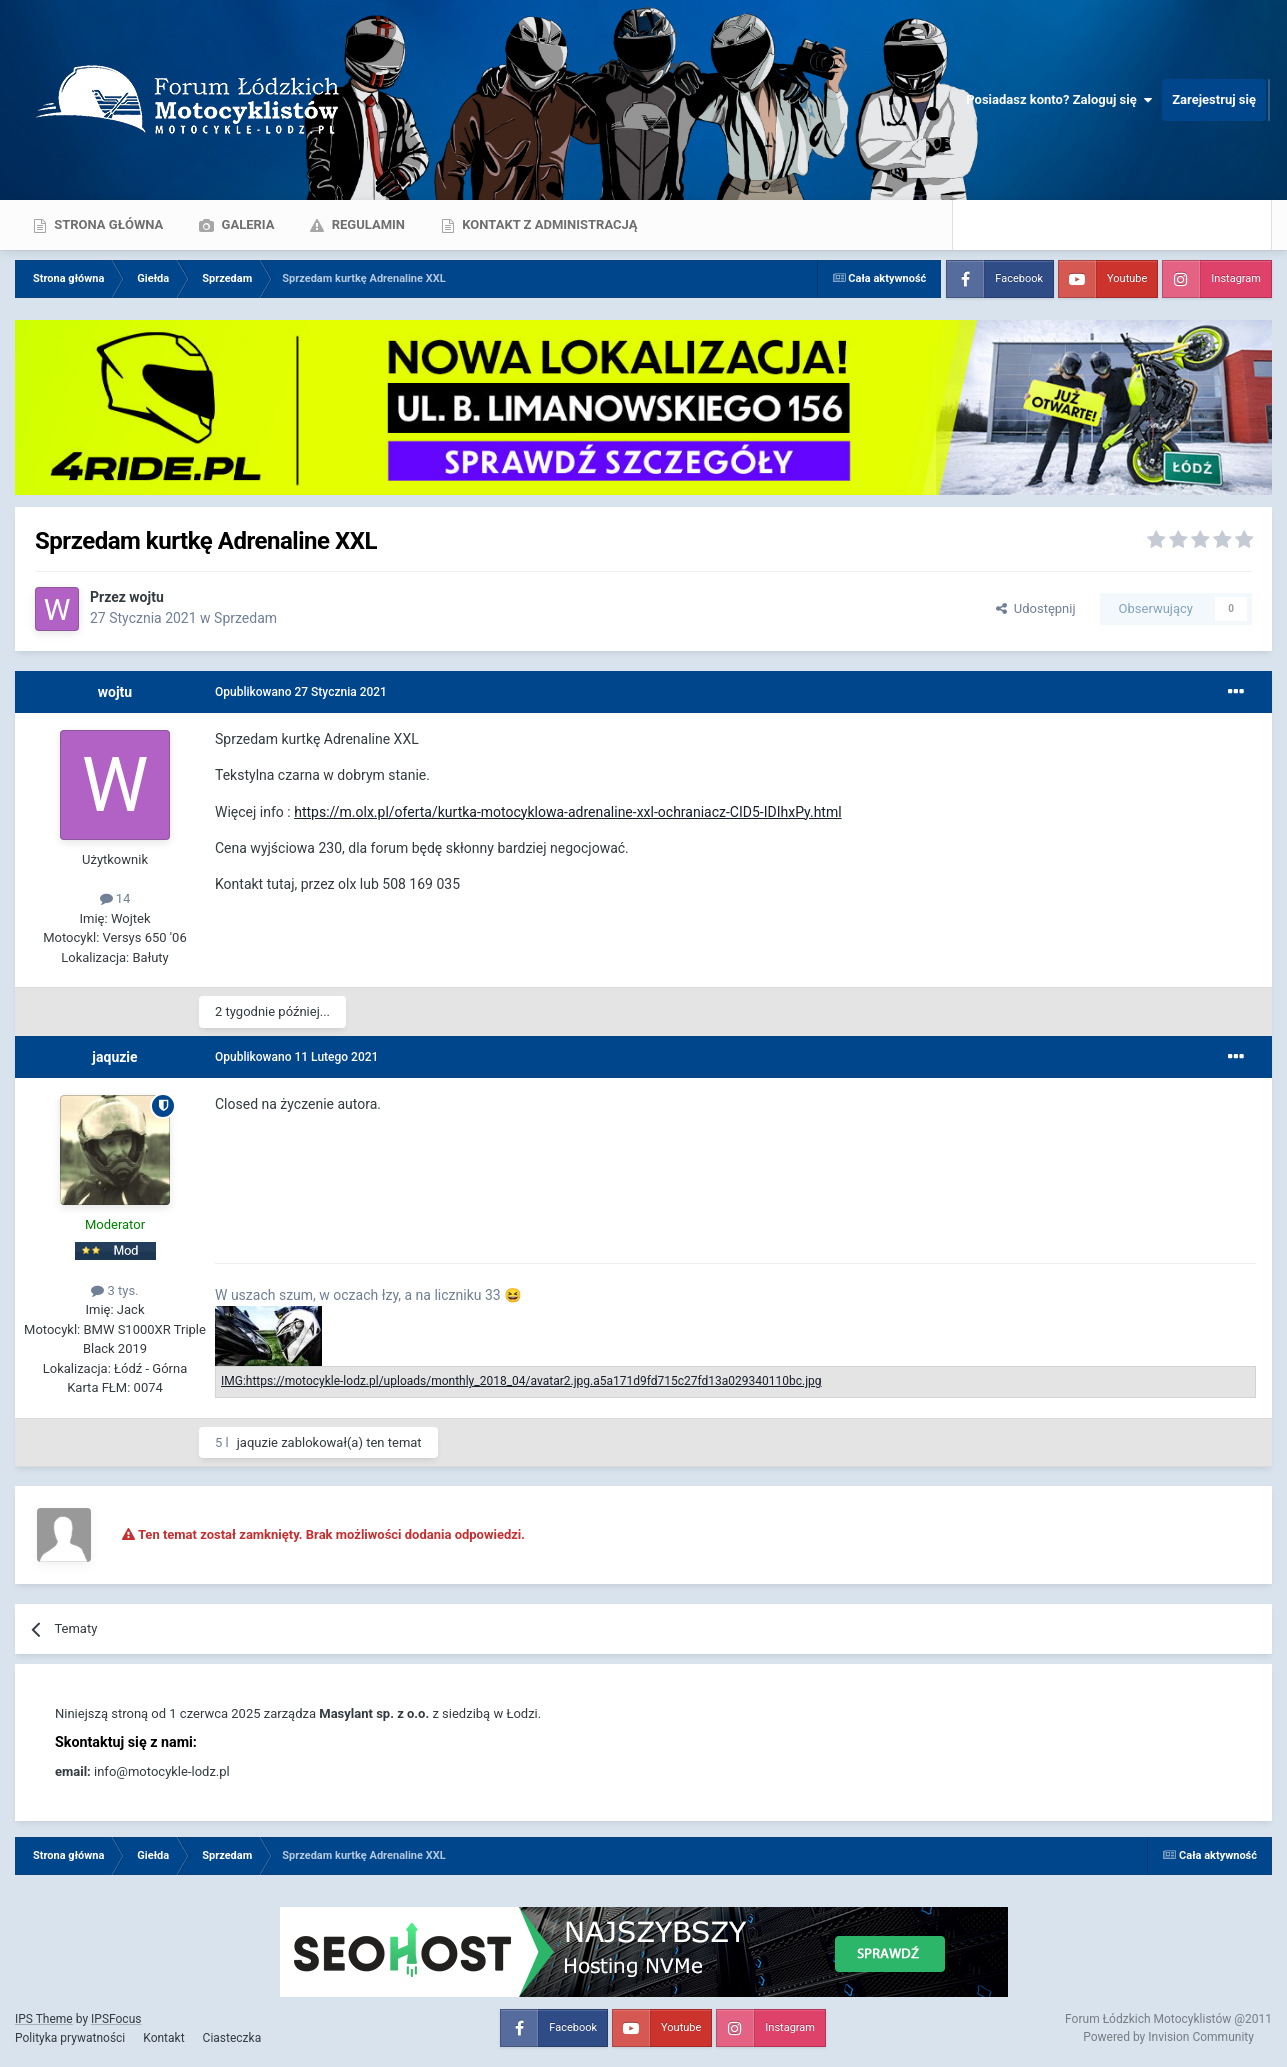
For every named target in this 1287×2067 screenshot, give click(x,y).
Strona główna (107, 224)
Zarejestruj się (1214, 99)
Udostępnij (1035, 608)
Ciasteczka (232, 2038)
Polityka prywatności (70, 2038)
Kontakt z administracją (548, 224)
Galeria (246, 224)
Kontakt (163, 2038)
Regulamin (366, 224)
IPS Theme (44, 2019)
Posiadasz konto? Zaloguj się (1059, 100)
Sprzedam (245, 618)
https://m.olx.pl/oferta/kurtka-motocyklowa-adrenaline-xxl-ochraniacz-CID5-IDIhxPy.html (567, 812)
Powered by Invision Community (1168, 2037)
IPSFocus (116, 2019)
